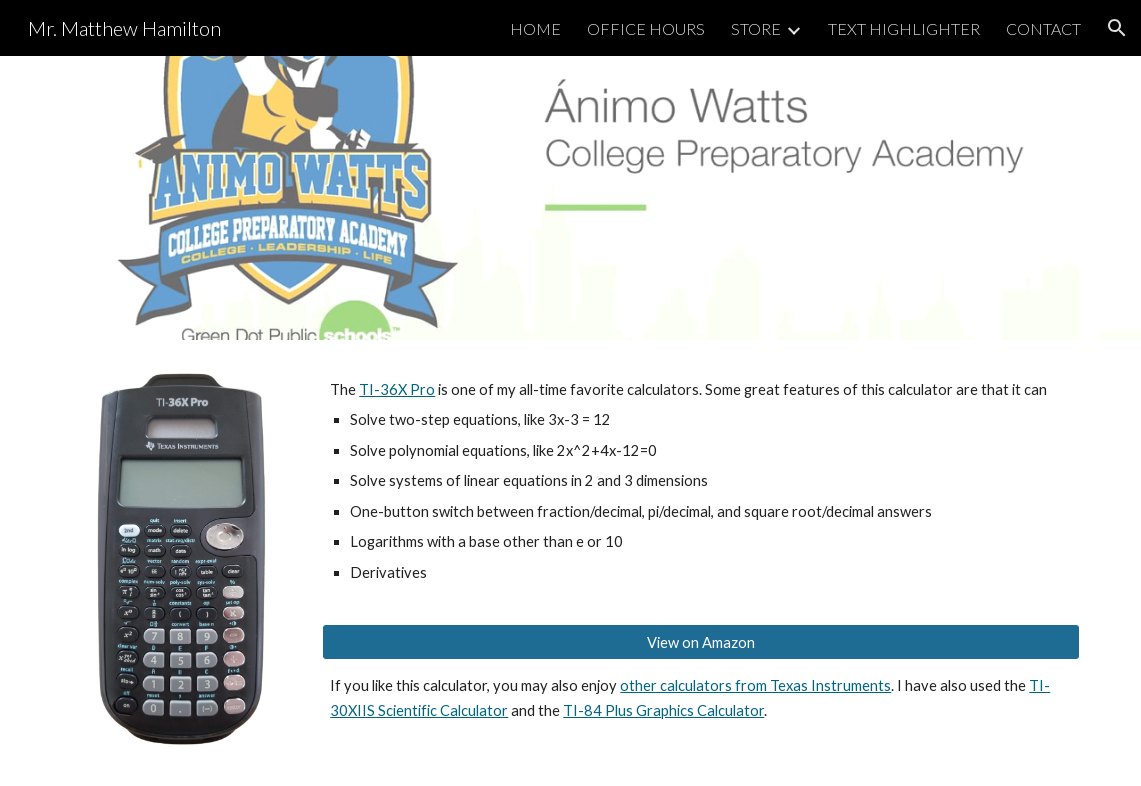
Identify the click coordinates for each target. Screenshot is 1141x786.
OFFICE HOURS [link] (646, 28)
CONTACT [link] (1043, 28)
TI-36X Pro (397, 389)
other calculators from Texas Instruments (755, 685)
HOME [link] (535, 28)
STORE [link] (756, 28)
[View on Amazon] (701, 642)
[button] (1117, 28)
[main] (701, 481)
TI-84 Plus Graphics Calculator (663, 710)
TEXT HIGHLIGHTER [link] (904, 28)
